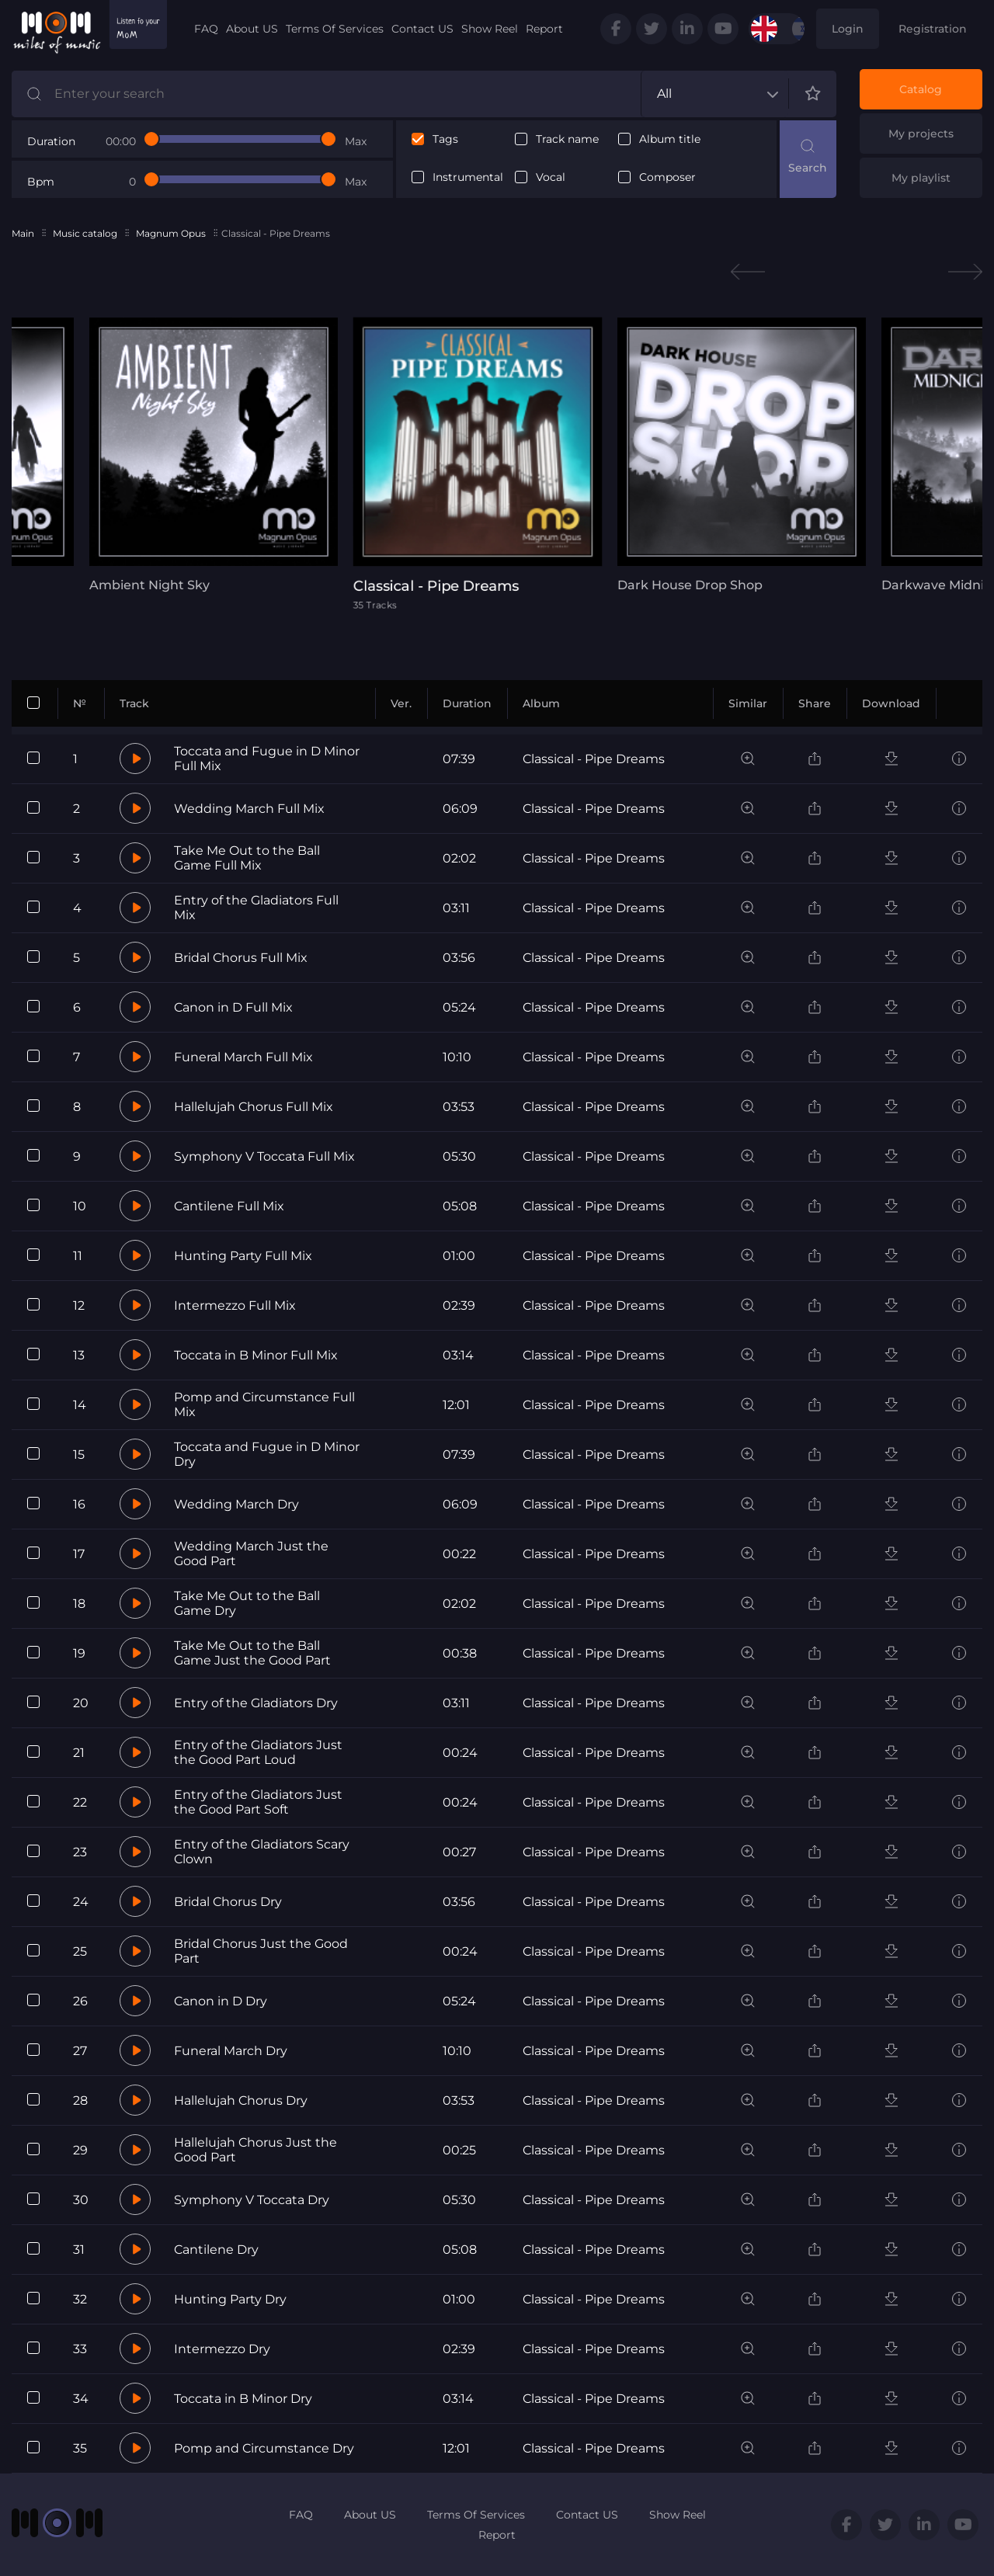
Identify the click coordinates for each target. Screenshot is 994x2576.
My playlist (921, 178)
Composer (667, 177)
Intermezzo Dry (222, 2349)
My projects (921, 134)
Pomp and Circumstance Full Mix (264, 1404)
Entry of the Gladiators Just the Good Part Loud (258, 1752)
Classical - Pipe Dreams (594, 759)
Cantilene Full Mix (229, 1206)
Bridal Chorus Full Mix (241, 957)
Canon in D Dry (220, 2001)
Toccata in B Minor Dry (243, 2398)
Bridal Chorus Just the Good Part (261, 1951)
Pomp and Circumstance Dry (264, 2448)
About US (252, 29)
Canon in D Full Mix (233, 1007)
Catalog (920, 89)
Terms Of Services (335, 29)
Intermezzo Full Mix (235, 1305)
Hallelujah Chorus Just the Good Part (255, 2150)
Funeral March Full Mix (243, 1057)
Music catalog (85, 233)
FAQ (206, 29)
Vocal (550, 177)
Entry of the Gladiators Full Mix (256, 907)
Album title (669, 139)
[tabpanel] (213, 455)
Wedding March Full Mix (249, 808)
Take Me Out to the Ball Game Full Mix (247, 858)
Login (848, 29)
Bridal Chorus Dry (228, 1901)
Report (544, 29)
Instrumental (468, 177)
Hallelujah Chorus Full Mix (253, 1106)
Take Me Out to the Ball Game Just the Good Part (252, 1653)
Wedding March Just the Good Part (251, 1553)
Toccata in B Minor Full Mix (256, 1355)
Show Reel (489, 29)
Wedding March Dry (236, 1504)
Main (23, 233)
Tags (445, 139)
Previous (748, 272)
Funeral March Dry (230, 2050)
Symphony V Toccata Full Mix (264, 1156)
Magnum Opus (171, 233)
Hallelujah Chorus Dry (241, 2100)
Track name (567, 139)
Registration (932, 29)
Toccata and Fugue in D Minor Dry (267, 1454)
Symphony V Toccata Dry (251, 2199)
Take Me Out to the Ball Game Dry (247, 1603)
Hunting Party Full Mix (243, 1255)
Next (965, 272)
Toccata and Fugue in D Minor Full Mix (267, 758)
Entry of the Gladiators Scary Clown (261, 1851)
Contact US (422, 29)
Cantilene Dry (216, 2249)
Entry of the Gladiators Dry (256, 1703)
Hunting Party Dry (230, 2299)
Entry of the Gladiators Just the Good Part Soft (258, 1802)
